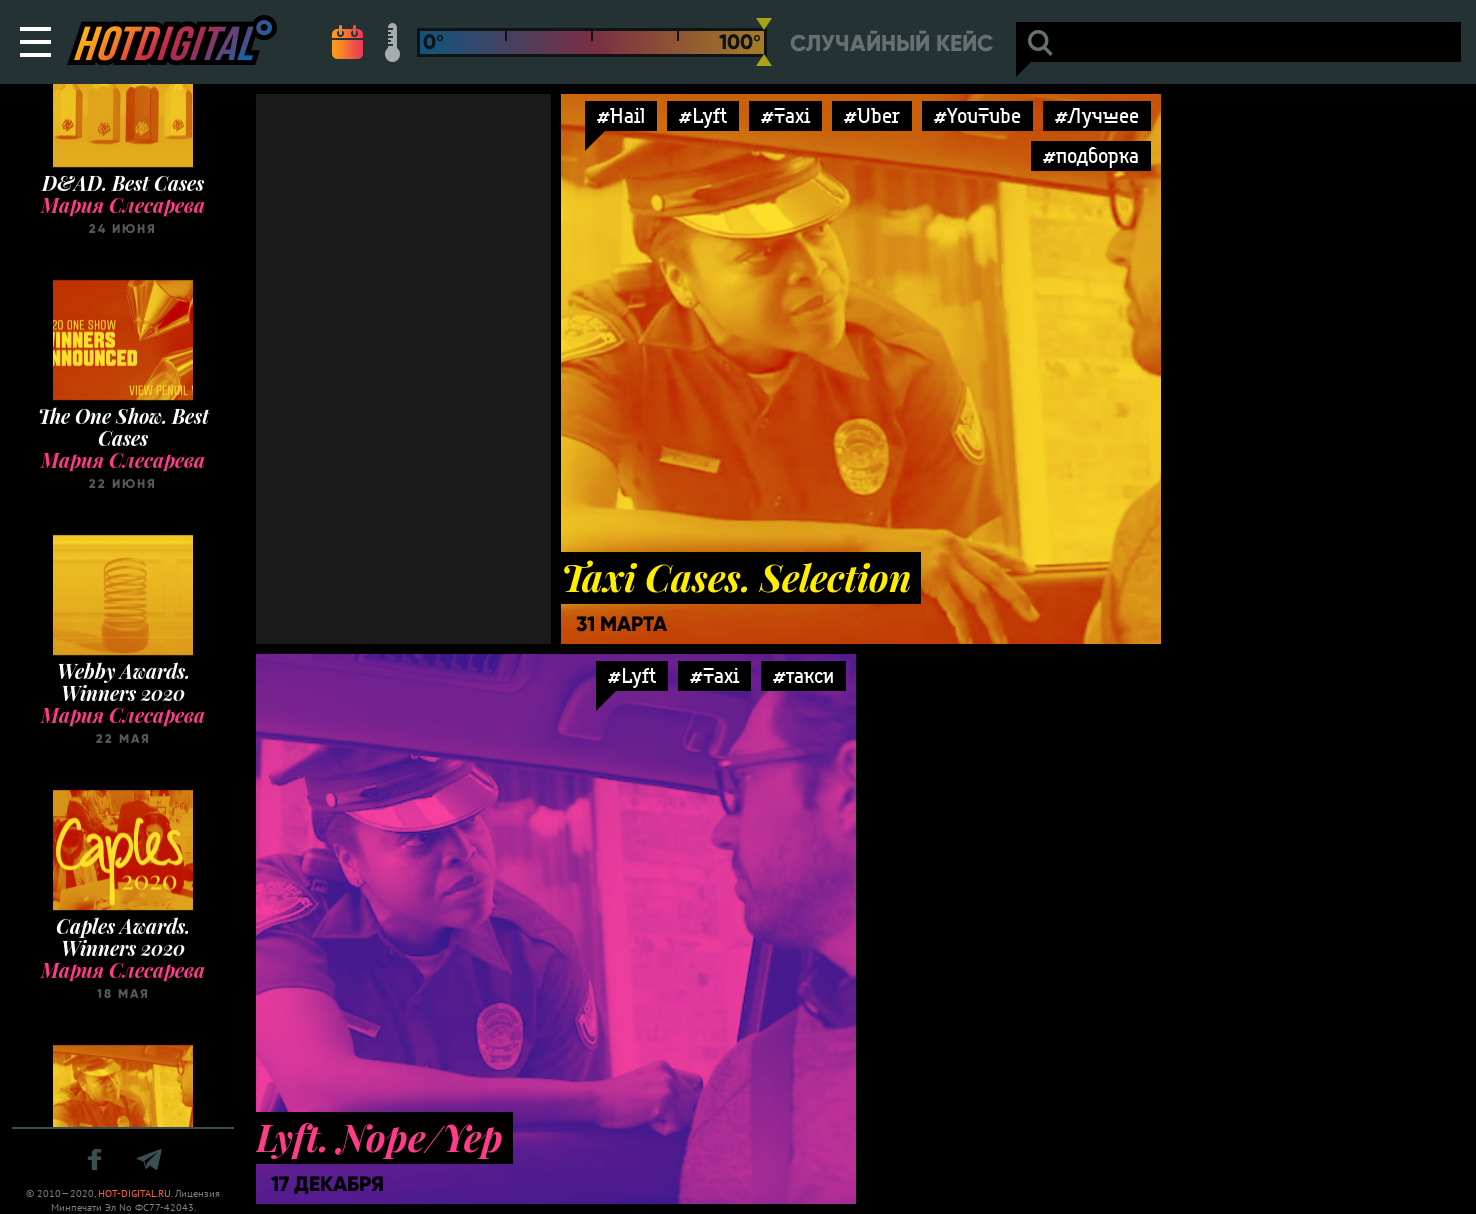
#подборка (1091, 155)
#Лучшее (1097, 115)
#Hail (621, 115)
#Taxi (785, 115)
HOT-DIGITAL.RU (134, 1193)
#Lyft (703, 115)
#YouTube (977, 115)
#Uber (872, 115)
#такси (803, 675)
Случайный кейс (891, 43)
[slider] (764, 42)
